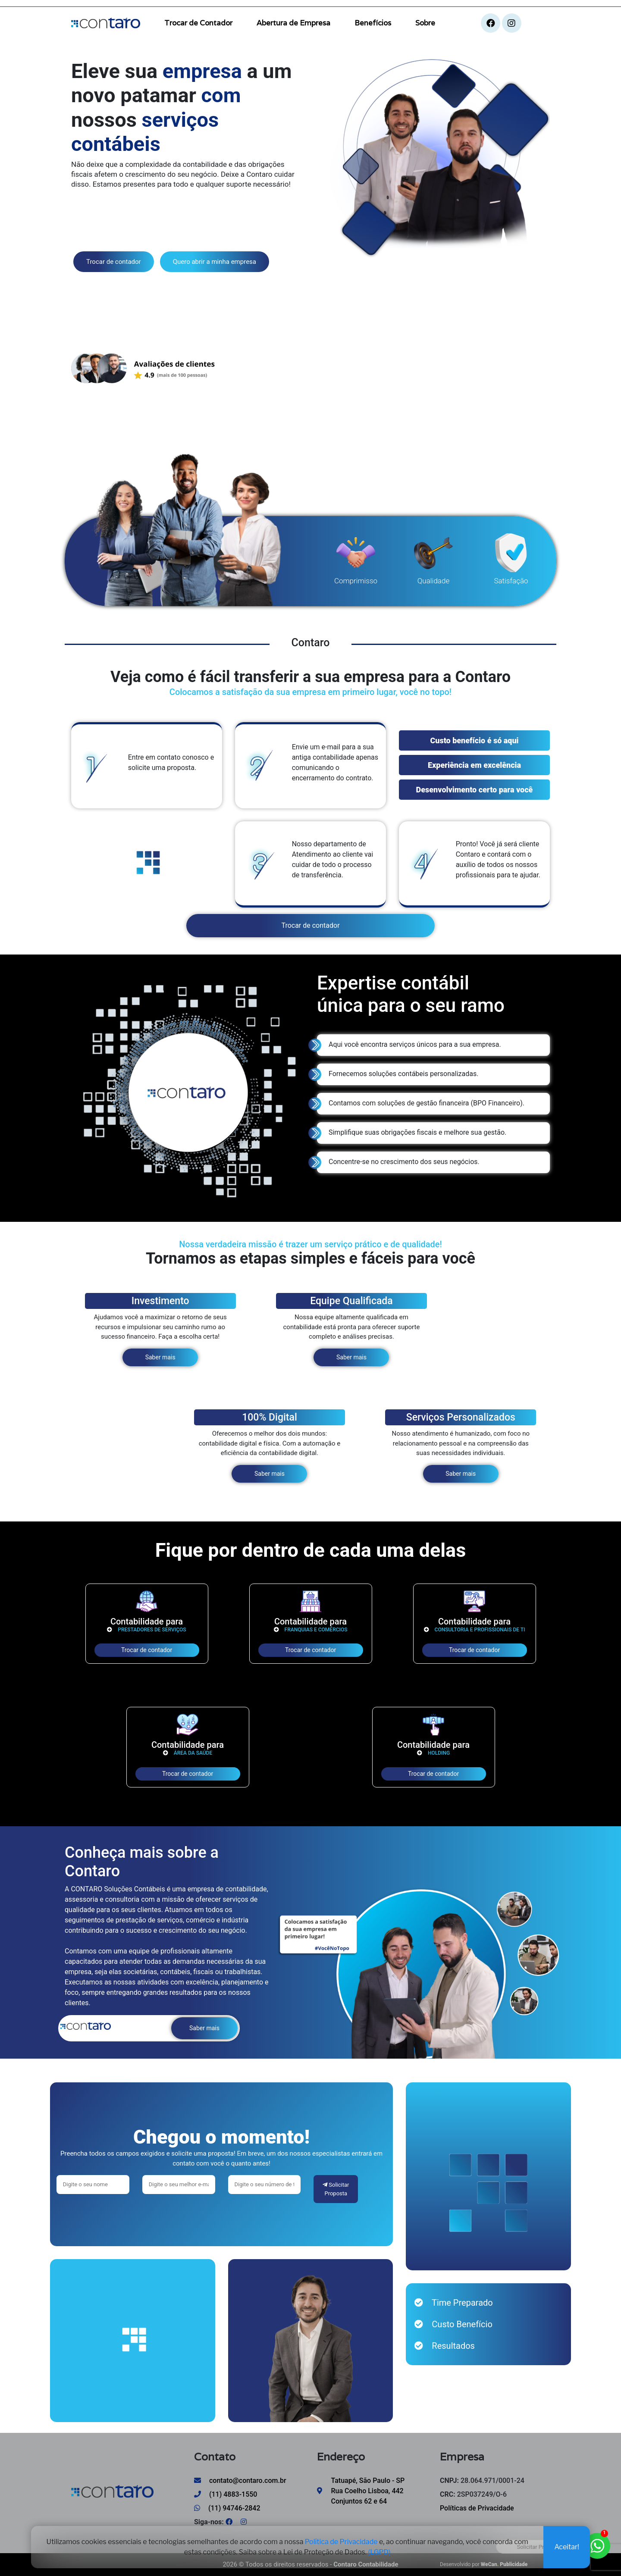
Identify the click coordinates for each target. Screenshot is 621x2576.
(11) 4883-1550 (225, 2494)
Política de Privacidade (341, 2545)
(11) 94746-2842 (227, 2508)
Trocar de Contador (198, 23)
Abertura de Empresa (293, 23)
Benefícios (372, 23)
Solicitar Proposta (336, 2189)
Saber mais (160, 1357)
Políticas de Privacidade (477, 2508)
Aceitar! (566, 2550)
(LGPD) (379, 2555)
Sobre (425, 23)
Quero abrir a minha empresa (214, 262)
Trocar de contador (113, 262)
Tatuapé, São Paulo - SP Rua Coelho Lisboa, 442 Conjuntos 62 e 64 (368, 2490)
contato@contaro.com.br (240, 2480)
